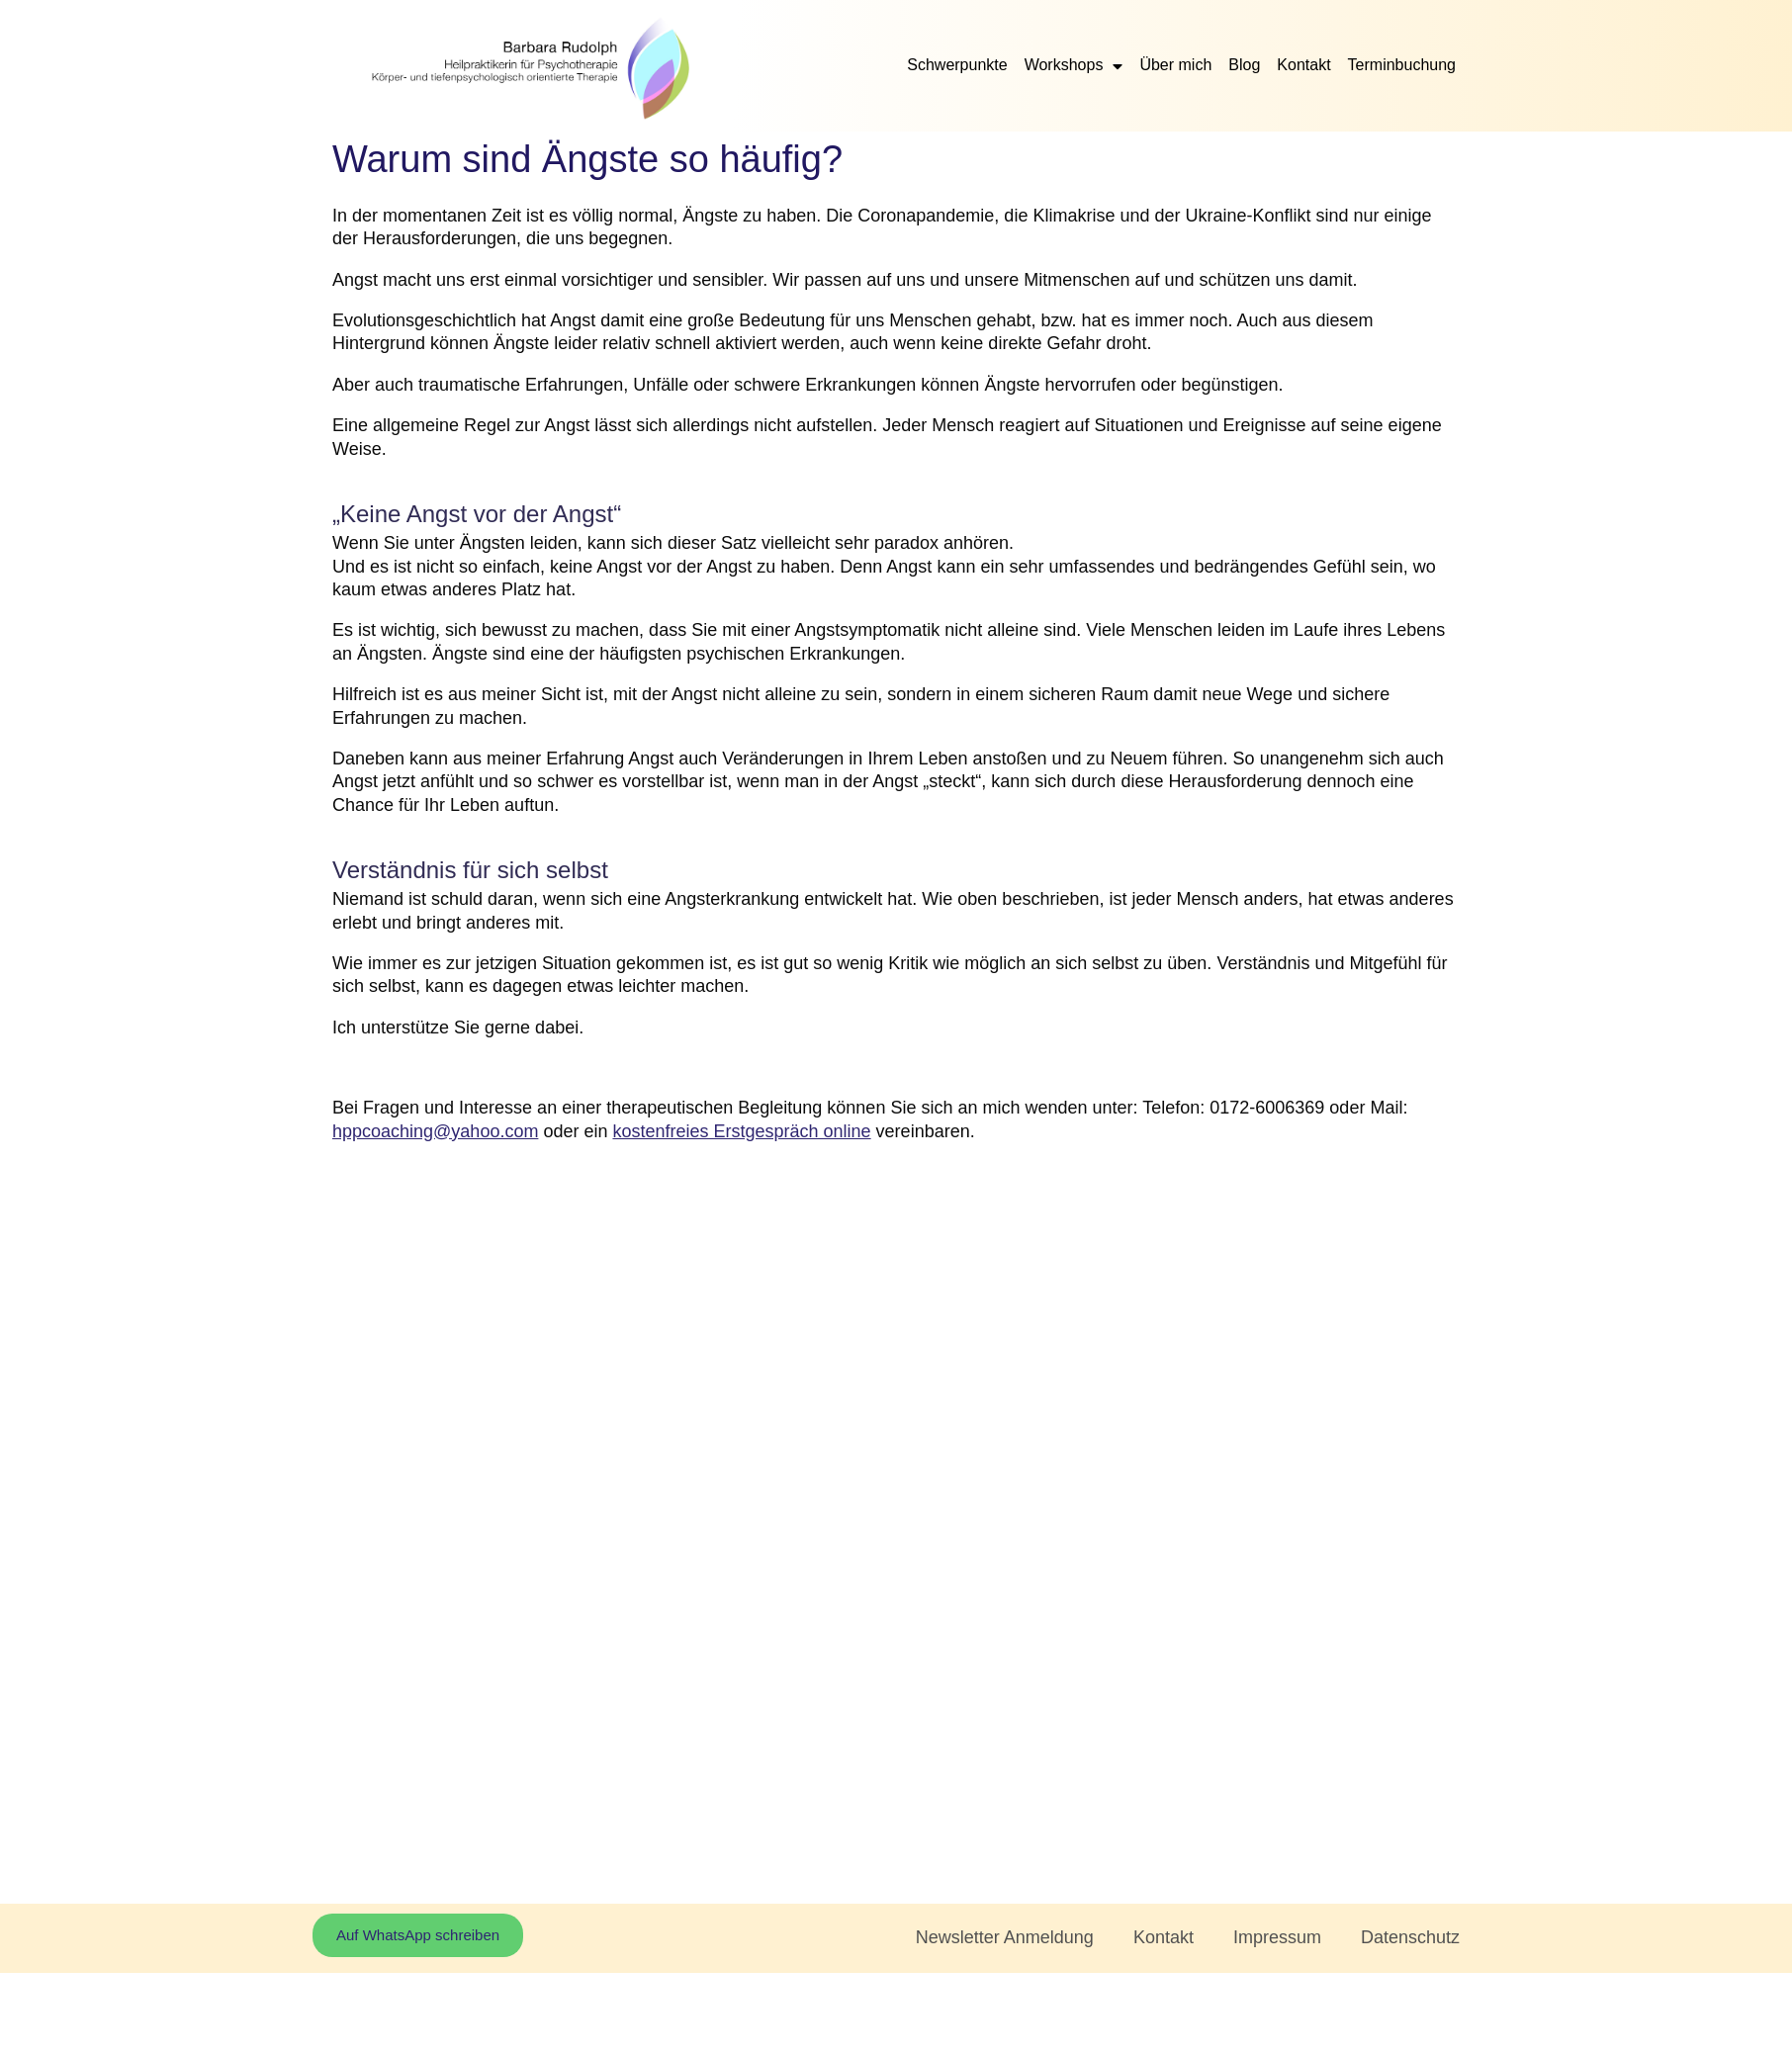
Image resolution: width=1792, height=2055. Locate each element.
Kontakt (1303, 64)
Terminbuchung (1402, 64)
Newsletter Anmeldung (1005, 1937)
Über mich (1175, 64)
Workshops (1074, 66)
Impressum (1277, 1937)
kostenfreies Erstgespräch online (741, 1131)
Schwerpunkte (957, 64)
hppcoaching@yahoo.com (435, 1131)
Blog (1244, 64)
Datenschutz (1410, 1937)
